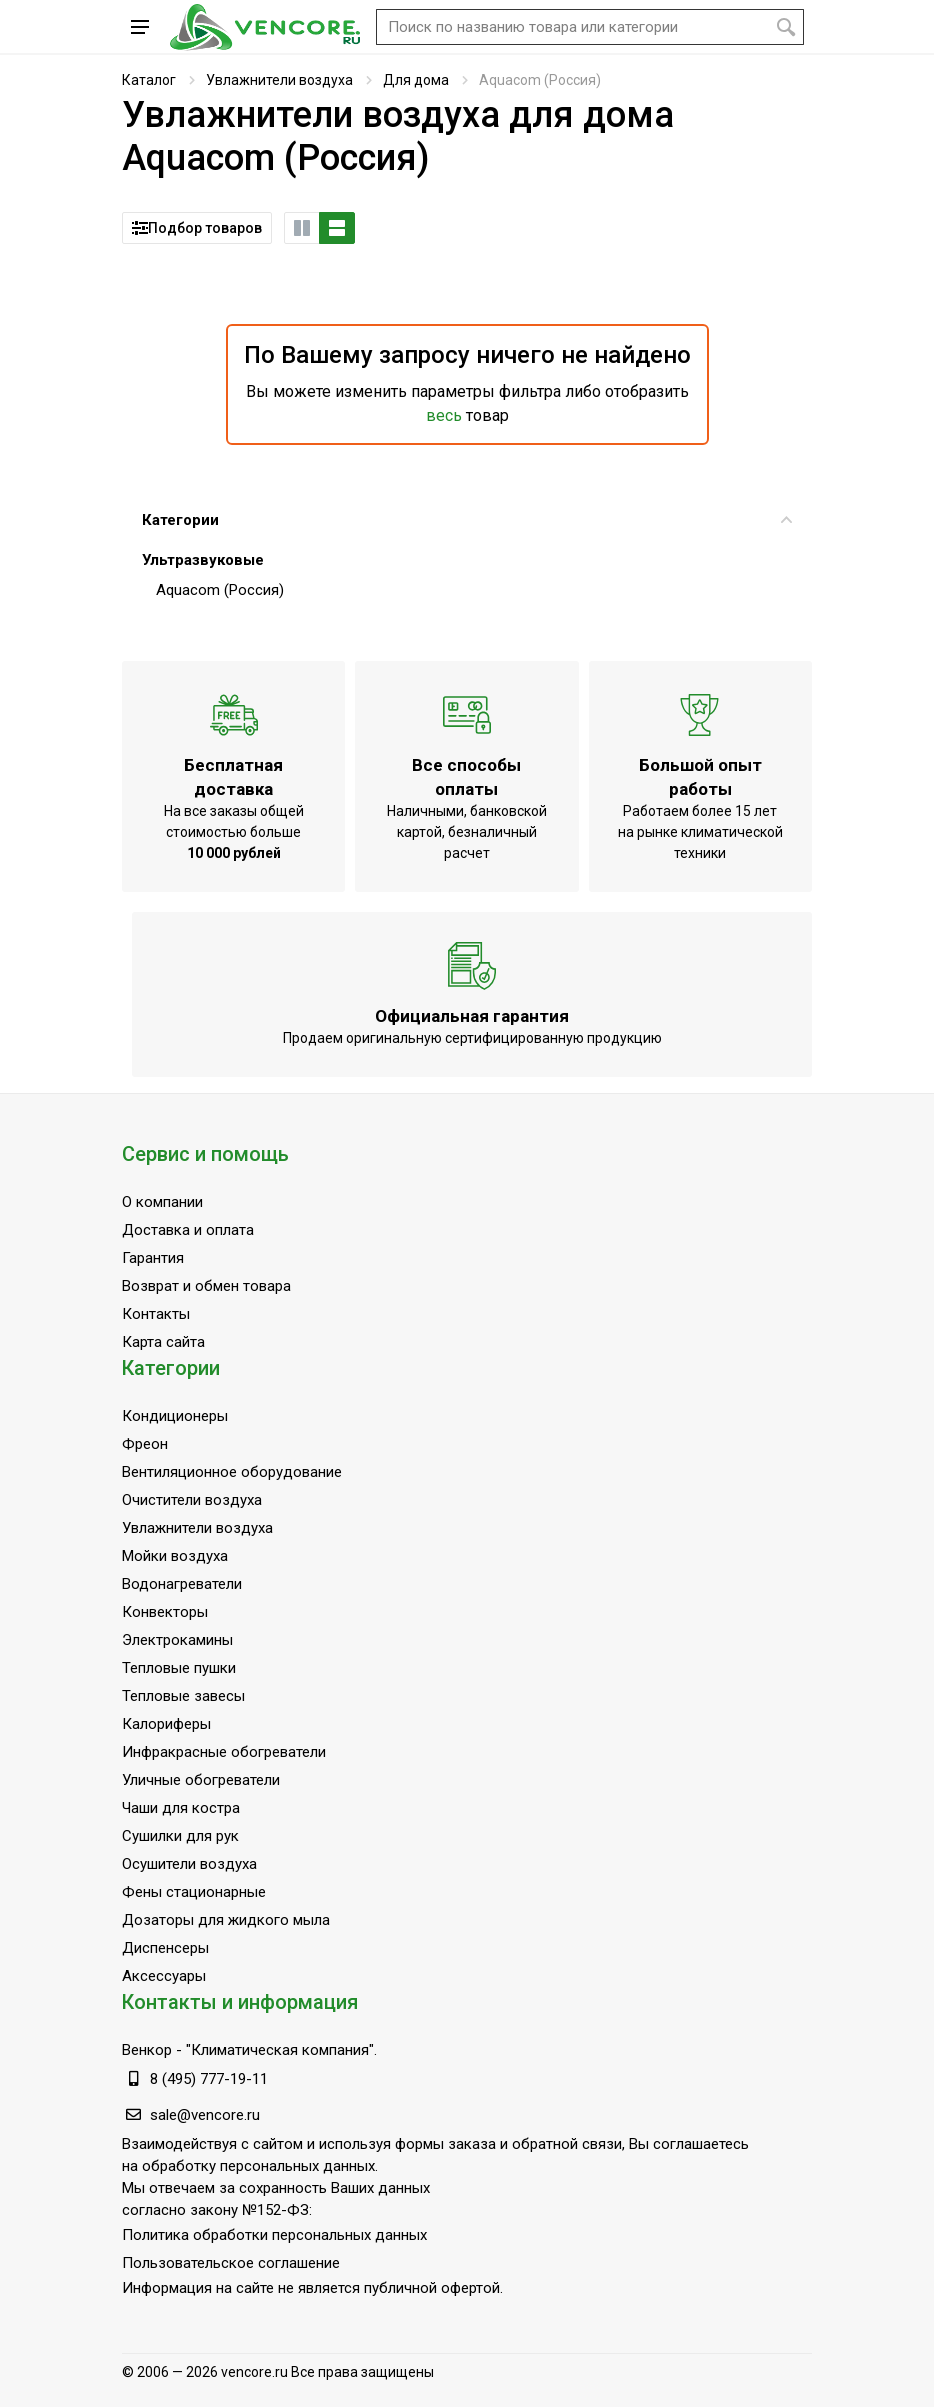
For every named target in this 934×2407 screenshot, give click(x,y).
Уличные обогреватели (201, 1780)
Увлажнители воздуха (279, 80)
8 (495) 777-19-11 (209, 2079)
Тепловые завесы (183, 1696)
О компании (162, 1202)
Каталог (149, 80)
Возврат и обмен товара (206, 1286)
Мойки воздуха (175, 1556)
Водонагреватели (182, 1584)
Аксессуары (164, 1976)
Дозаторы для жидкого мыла (226, 1920)
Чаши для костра (181, 1808)
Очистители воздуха (192, 1500)
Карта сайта (163, 1342)
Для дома (416, 80)
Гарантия (153, 1258)
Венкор (147, 2050)
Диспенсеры (165, 1948)
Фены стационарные (194, 1892)
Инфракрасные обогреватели (224, 1752)
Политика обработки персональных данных (274, 2235)
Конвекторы (165, 1612)
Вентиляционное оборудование (232, 1472)
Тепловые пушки (179, 1668)
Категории (467, 520)
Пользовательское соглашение (231, 2263)
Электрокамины (177, 1640)
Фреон (145, 1444)
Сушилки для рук (180, 1836)
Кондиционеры (175, 1416)
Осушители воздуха (189, 1864)
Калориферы (166, 1724)
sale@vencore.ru (205, 2115)
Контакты (156, 1314)
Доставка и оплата (188, 1230)
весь (444, 415)
